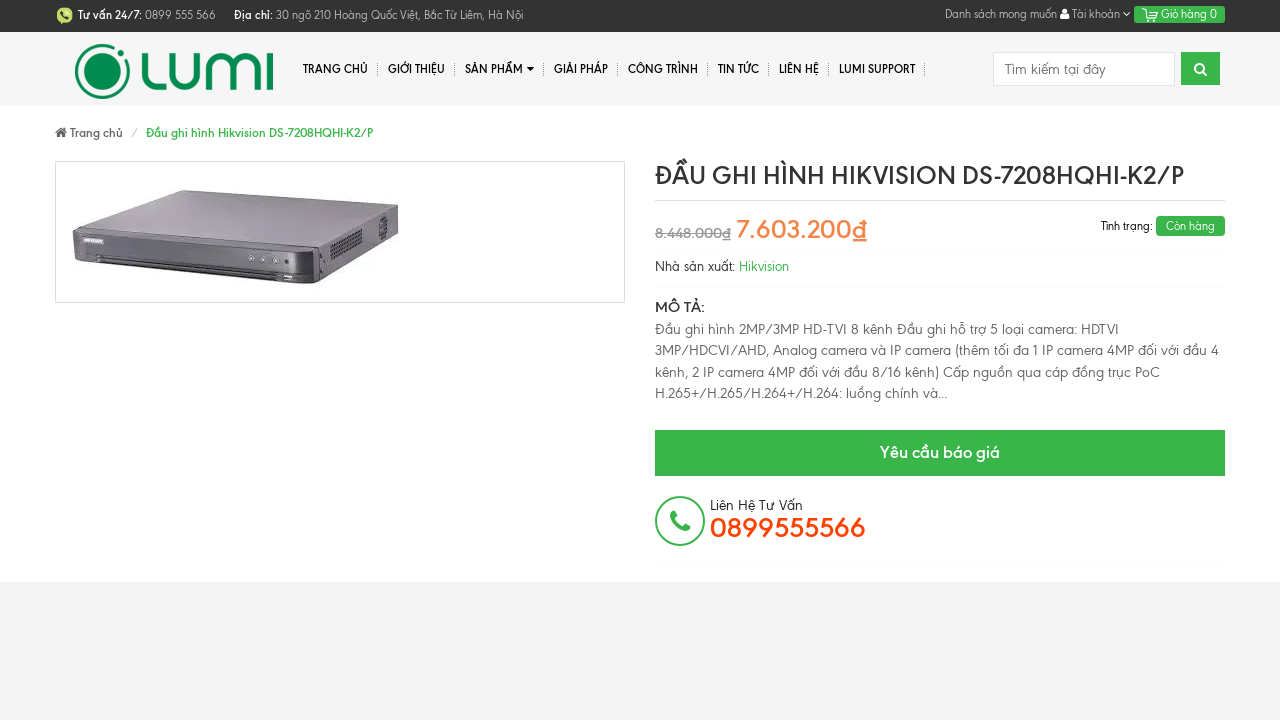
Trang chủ (335, 69)
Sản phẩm (499, 69)
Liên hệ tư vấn (788, 520)
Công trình (663, 69)
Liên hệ (799, 69)
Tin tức (738, 69)
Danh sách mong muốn (1001, 14)
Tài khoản (1095, 14)
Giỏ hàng (1179, 14)
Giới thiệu (416, 69)
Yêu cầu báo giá (940, 452)
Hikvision (764, 266)
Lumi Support (877, 69)
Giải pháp (581, 69)
